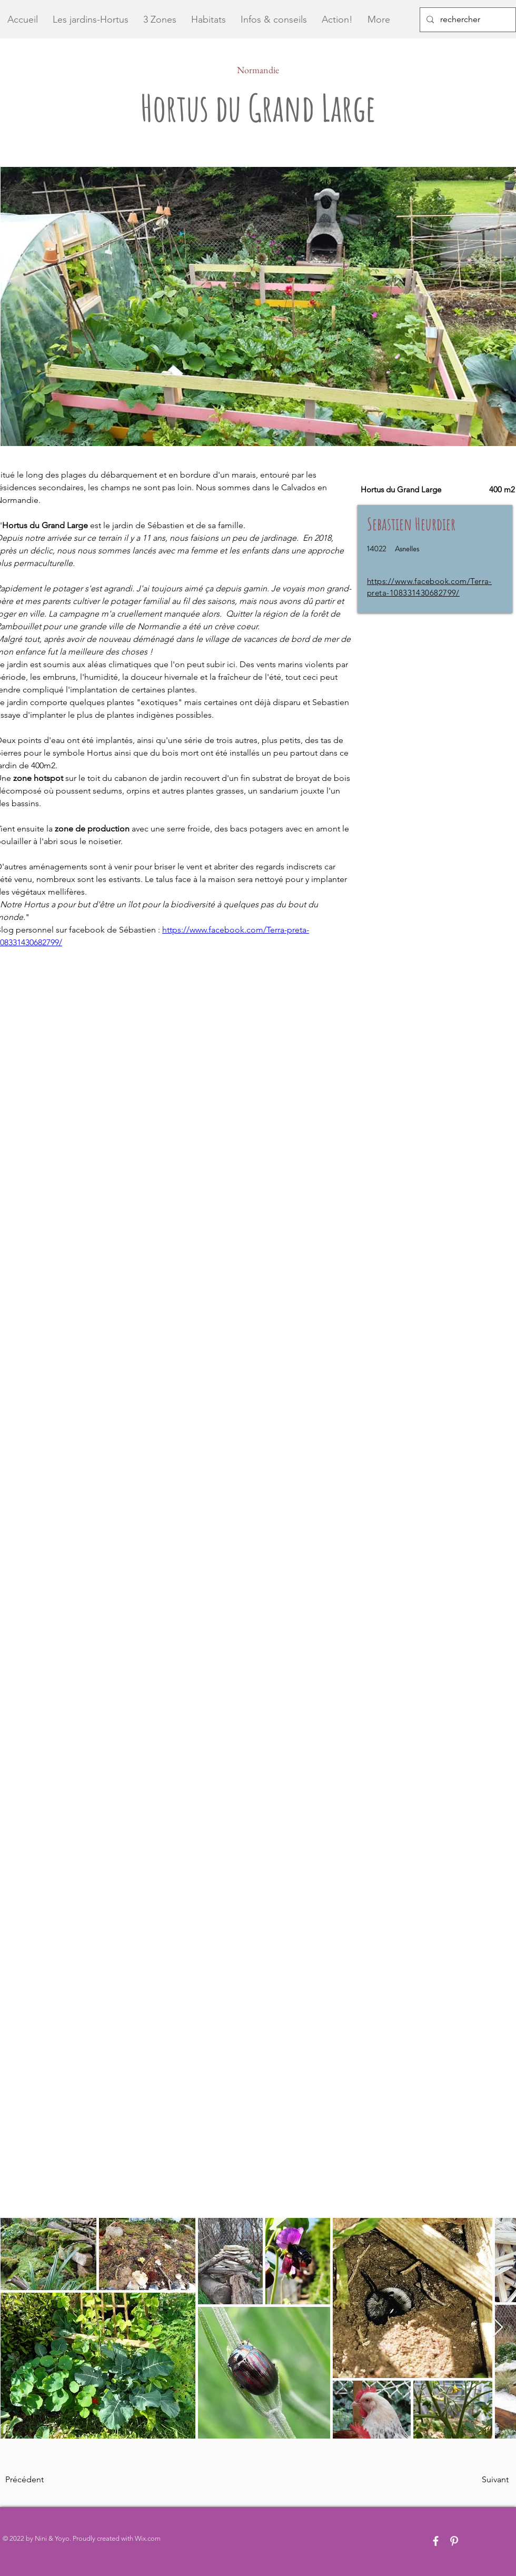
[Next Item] (498, 2327)
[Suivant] (482, 2479)
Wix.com (148, 2538)
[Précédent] (40, 2479)
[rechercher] (466, 20)
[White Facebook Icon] (435, 2541)
